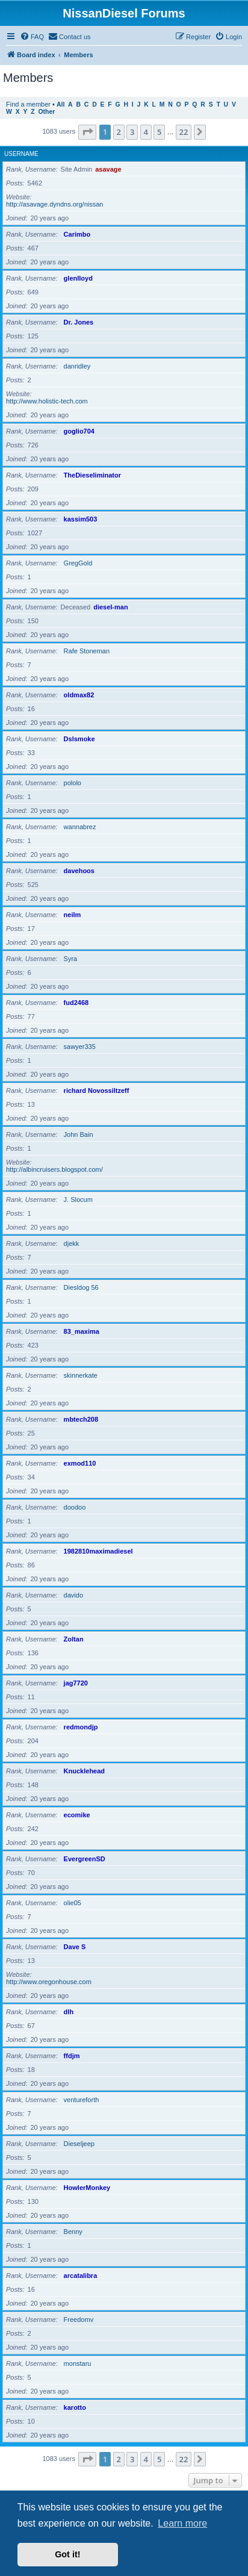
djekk (71, 1243)
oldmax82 (79, 694)
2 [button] (119, 131)
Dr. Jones (79, 322)
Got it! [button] (67, 2554)
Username (21, 154)
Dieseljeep (79, 2143)
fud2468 (76, 1002)
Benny (73, 2231)
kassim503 (81, 519)
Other (46, 111)
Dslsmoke (79, 738)
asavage (108, 169)
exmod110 (80, 1463)
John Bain (78, 1134)
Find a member (28, 104)
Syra (71, 958)
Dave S (75, 1946)
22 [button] (183, 131)
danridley (77, 366)
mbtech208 (81, 1419)
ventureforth (81, 2099)
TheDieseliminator (92, 475)
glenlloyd (78, 278)
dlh (69, 2011)
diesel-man (110, 607)
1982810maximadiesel (98, 1551)
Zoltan (74, 1639)
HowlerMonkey (87, 2187)
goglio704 (79, 431)
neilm (72, 914)
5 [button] (159, 131)
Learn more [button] (182, 2523)
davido (73, 1595)
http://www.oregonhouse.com (48, 1981)
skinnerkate (81, 1375)
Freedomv (79, 2319)
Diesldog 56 (81, 1287)
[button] (87, 132)
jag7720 (76, 1683)
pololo (72, 782)
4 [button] (146, 131)
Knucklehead (84, 1771)
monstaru (77, 2363)
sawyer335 (80, 1046)
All (60, 104)
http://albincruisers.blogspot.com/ (54, 1169)
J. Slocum (78, 1199)
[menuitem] (32, 37)
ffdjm (72, 2055)
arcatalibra (81, 2275)
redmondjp (81, 1727)
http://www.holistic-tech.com (47, 401)
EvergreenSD (84, 1858)
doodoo (75, 1507)
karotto (75, 2407)
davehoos (79, 870)
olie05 (72, 1902)
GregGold (78, 563)
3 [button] (132, 131)
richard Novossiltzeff (96, 1090)
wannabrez (80, 826)
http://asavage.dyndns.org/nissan (54, 204)
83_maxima (81, 1331)
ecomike (77, 1814)
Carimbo (77, 234)
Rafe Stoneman (87, 651)
